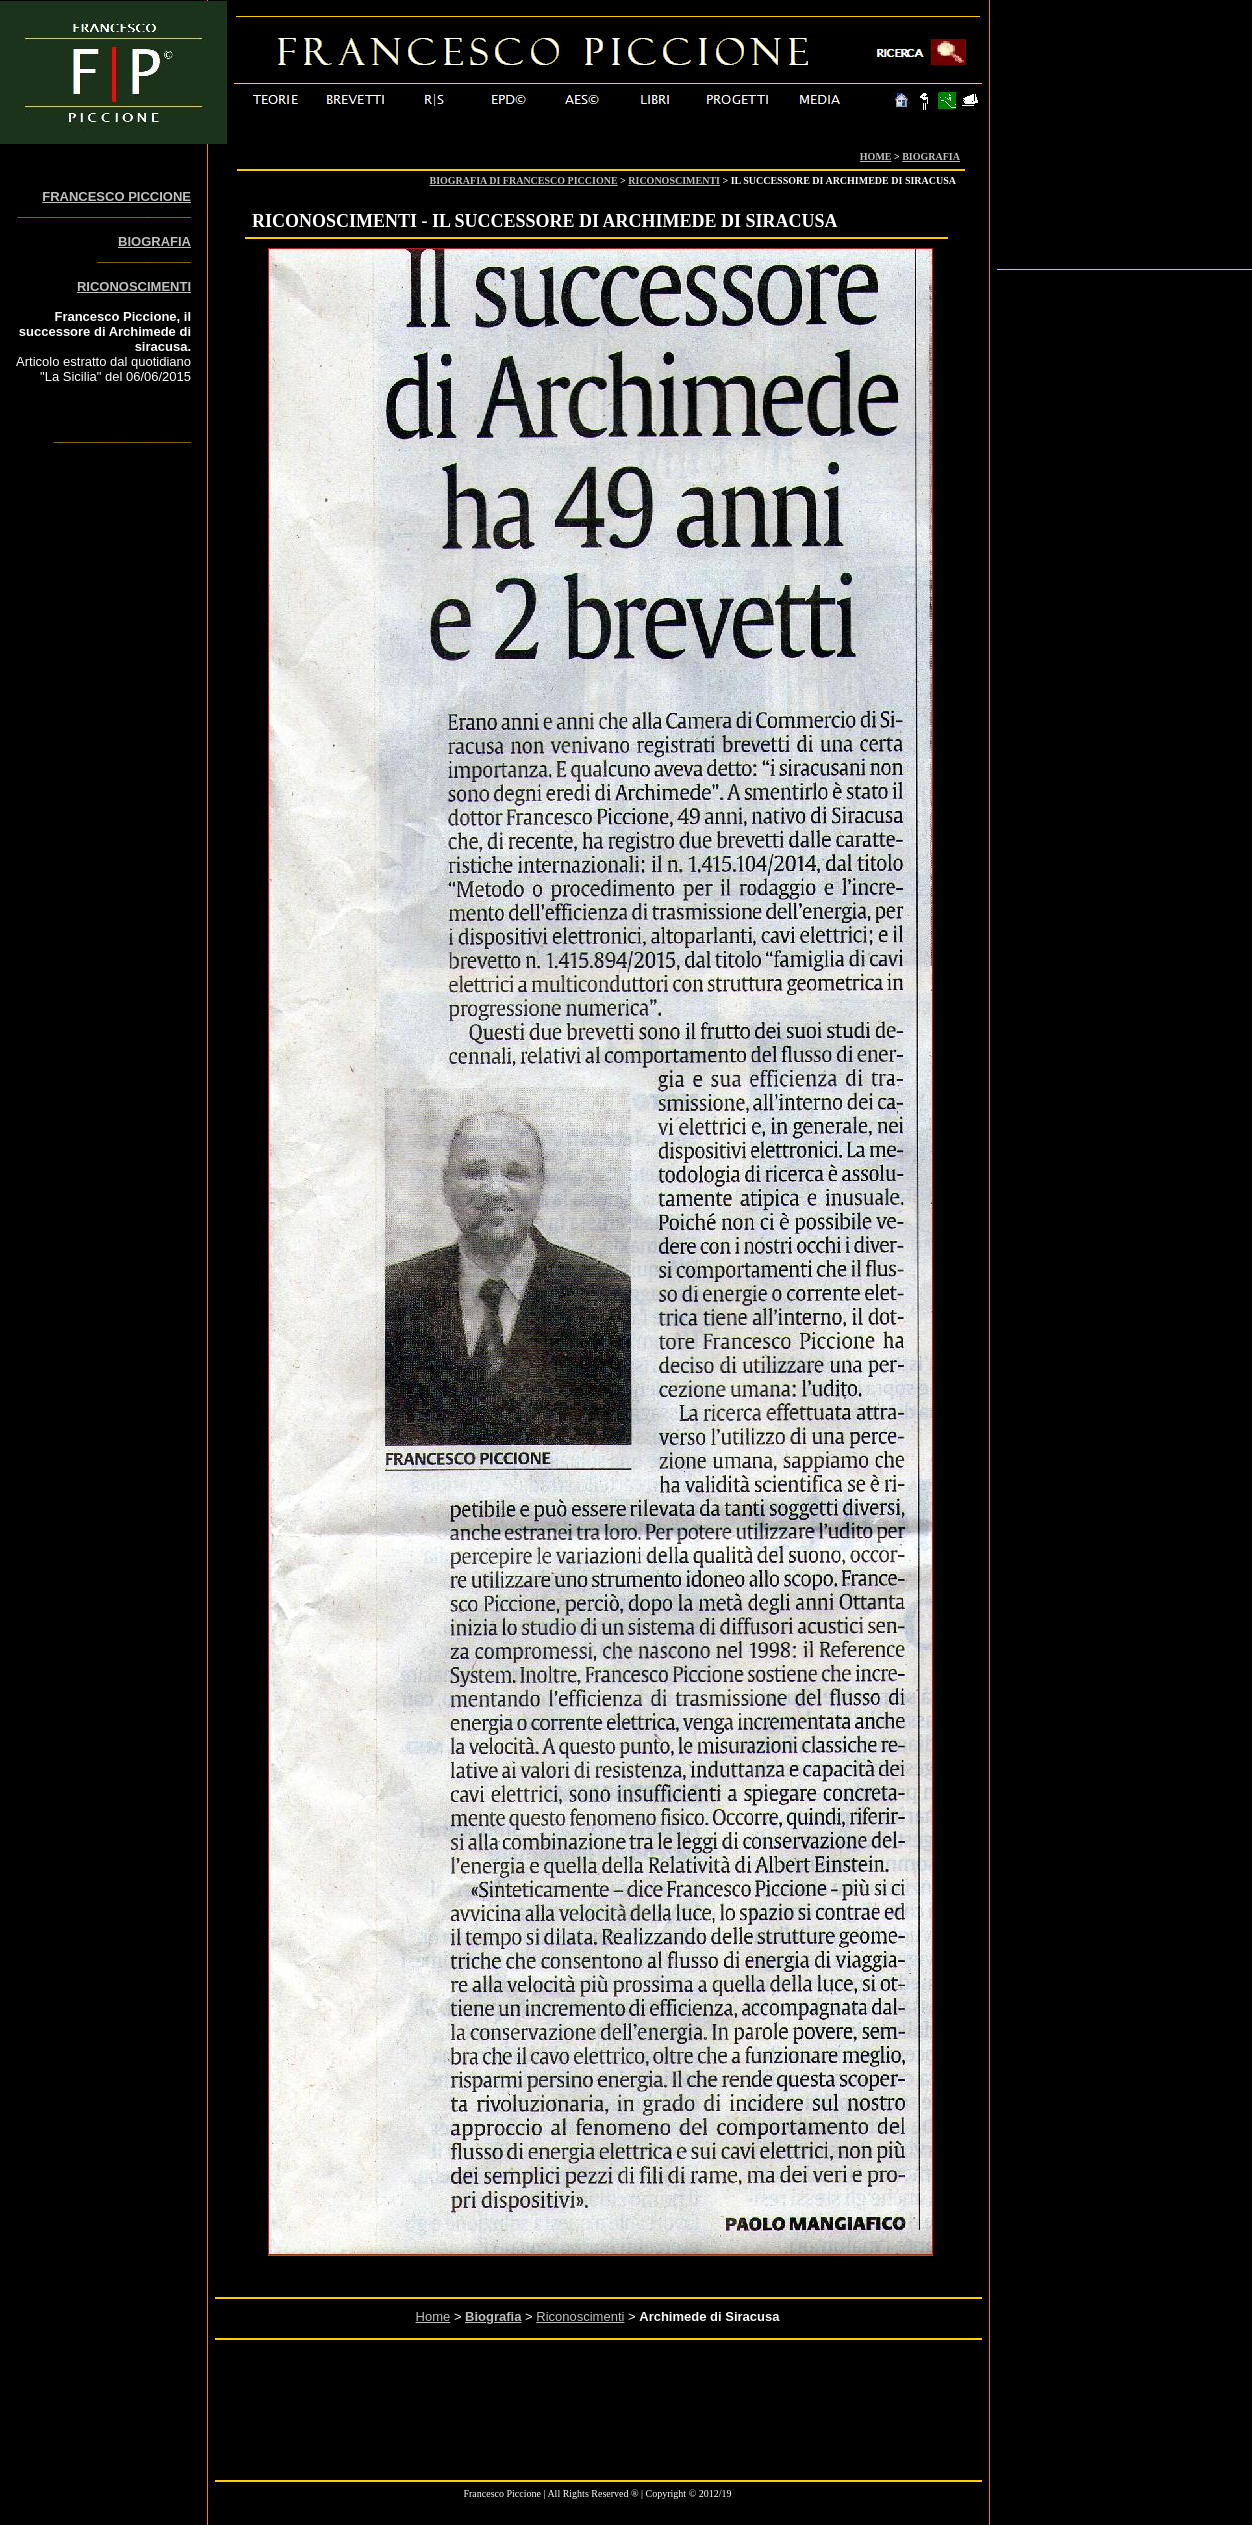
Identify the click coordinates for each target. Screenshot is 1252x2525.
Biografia (493, 2316)
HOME (876, 156)
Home (433, 2316)
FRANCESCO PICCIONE (116, 196)
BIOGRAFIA (931, 156)
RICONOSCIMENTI (674, 180)
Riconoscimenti (580, 2316)
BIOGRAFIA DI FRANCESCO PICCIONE (524, 180)
